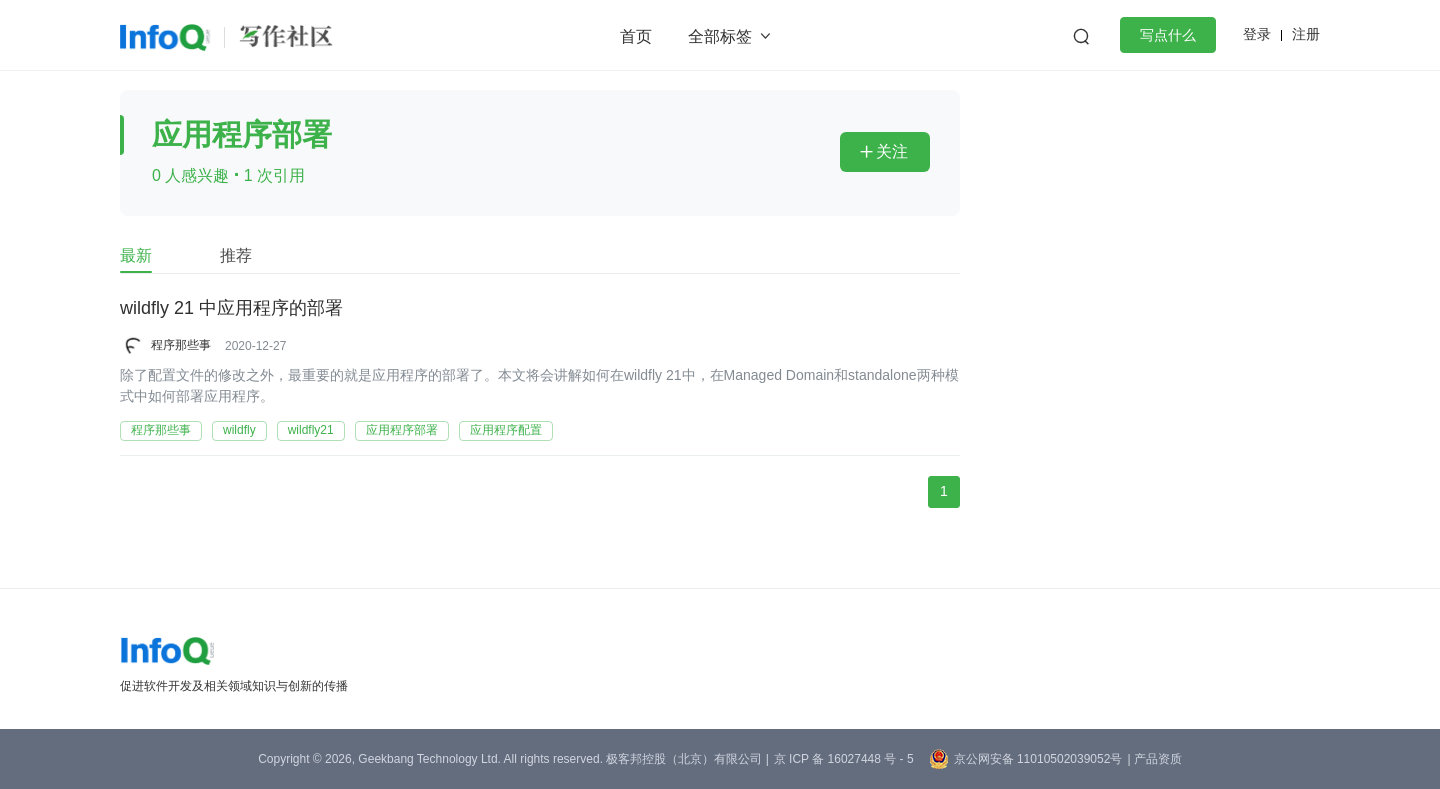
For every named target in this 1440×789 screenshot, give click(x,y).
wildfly (239, 430)
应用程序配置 (506, 430)
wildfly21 (311, 430)
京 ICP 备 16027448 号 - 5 (844, 759)
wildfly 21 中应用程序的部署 (231, 309)
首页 (636, 36)
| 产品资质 (1154, 759)
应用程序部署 (402, 430)
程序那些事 (181, 345)
